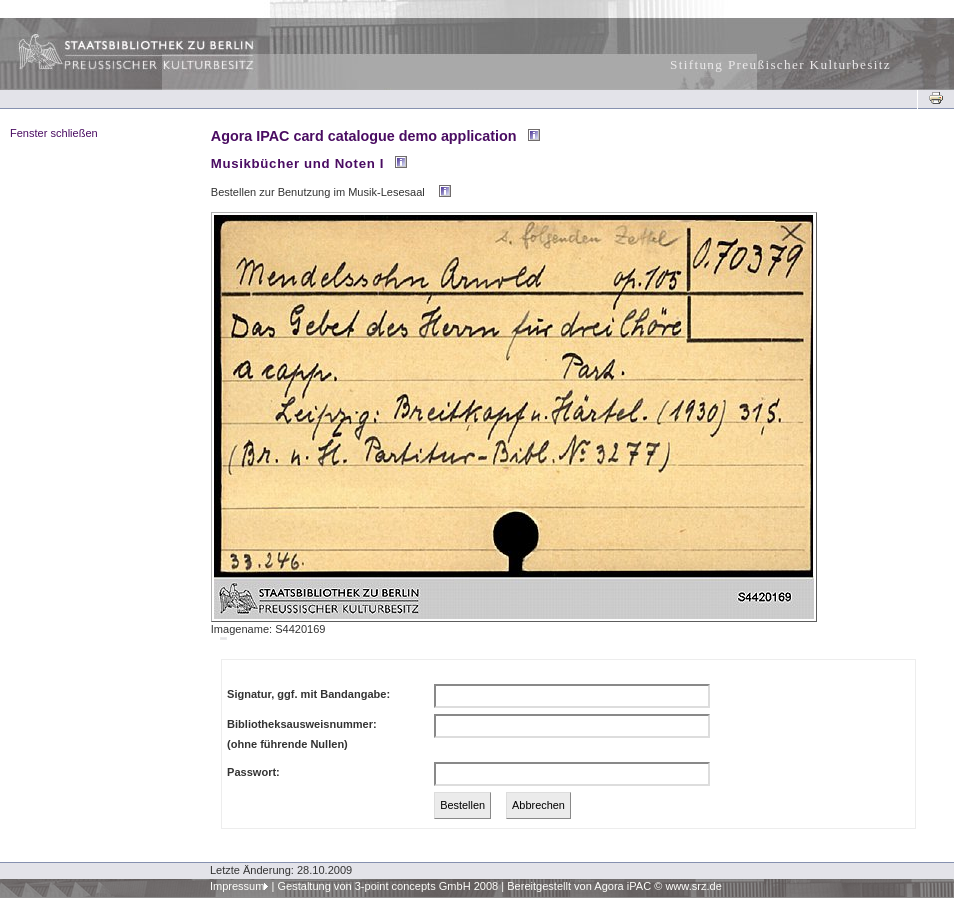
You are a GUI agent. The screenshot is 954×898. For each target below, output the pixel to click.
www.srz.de (693, 886)
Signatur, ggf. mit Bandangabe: (308, 694)
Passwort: (253, 772)
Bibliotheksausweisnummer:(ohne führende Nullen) (302, 734)
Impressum (237, 886)
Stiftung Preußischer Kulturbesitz (780, 64)
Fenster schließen (54, 133)
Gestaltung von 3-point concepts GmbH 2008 (387, 886)
